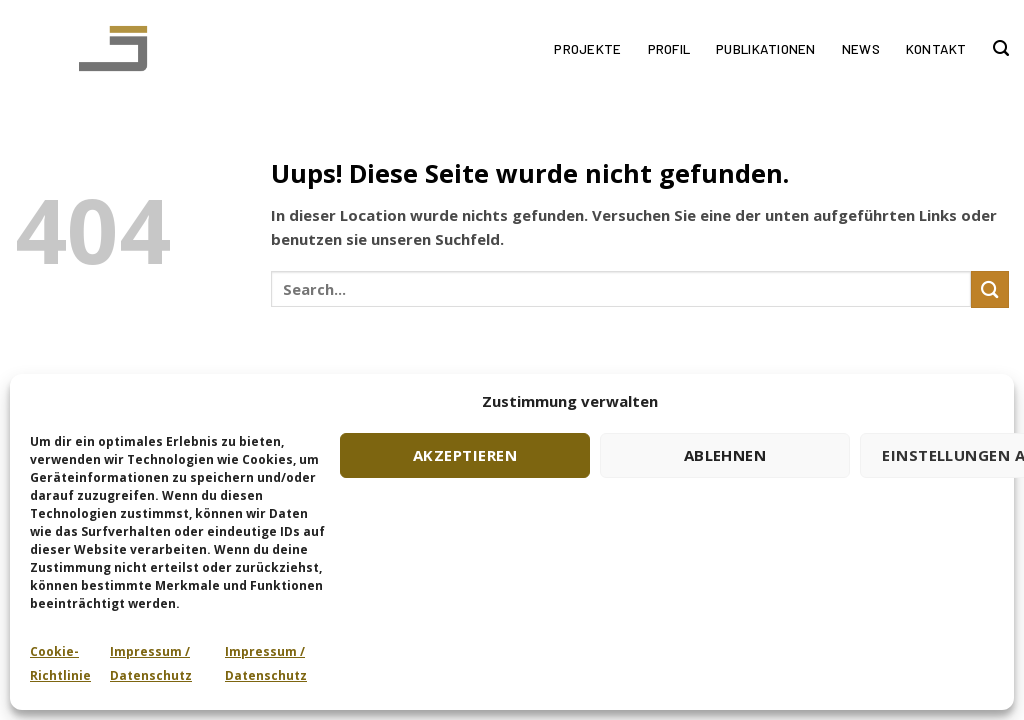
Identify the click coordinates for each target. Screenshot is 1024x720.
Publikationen (766, 48)
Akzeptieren (465, 455)
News (861, 48)
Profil (669, 48)
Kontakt (936, 48)
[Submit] (990, 289)
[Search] (1001, 49)
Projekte (587, 48)
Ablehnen (725, 455)
